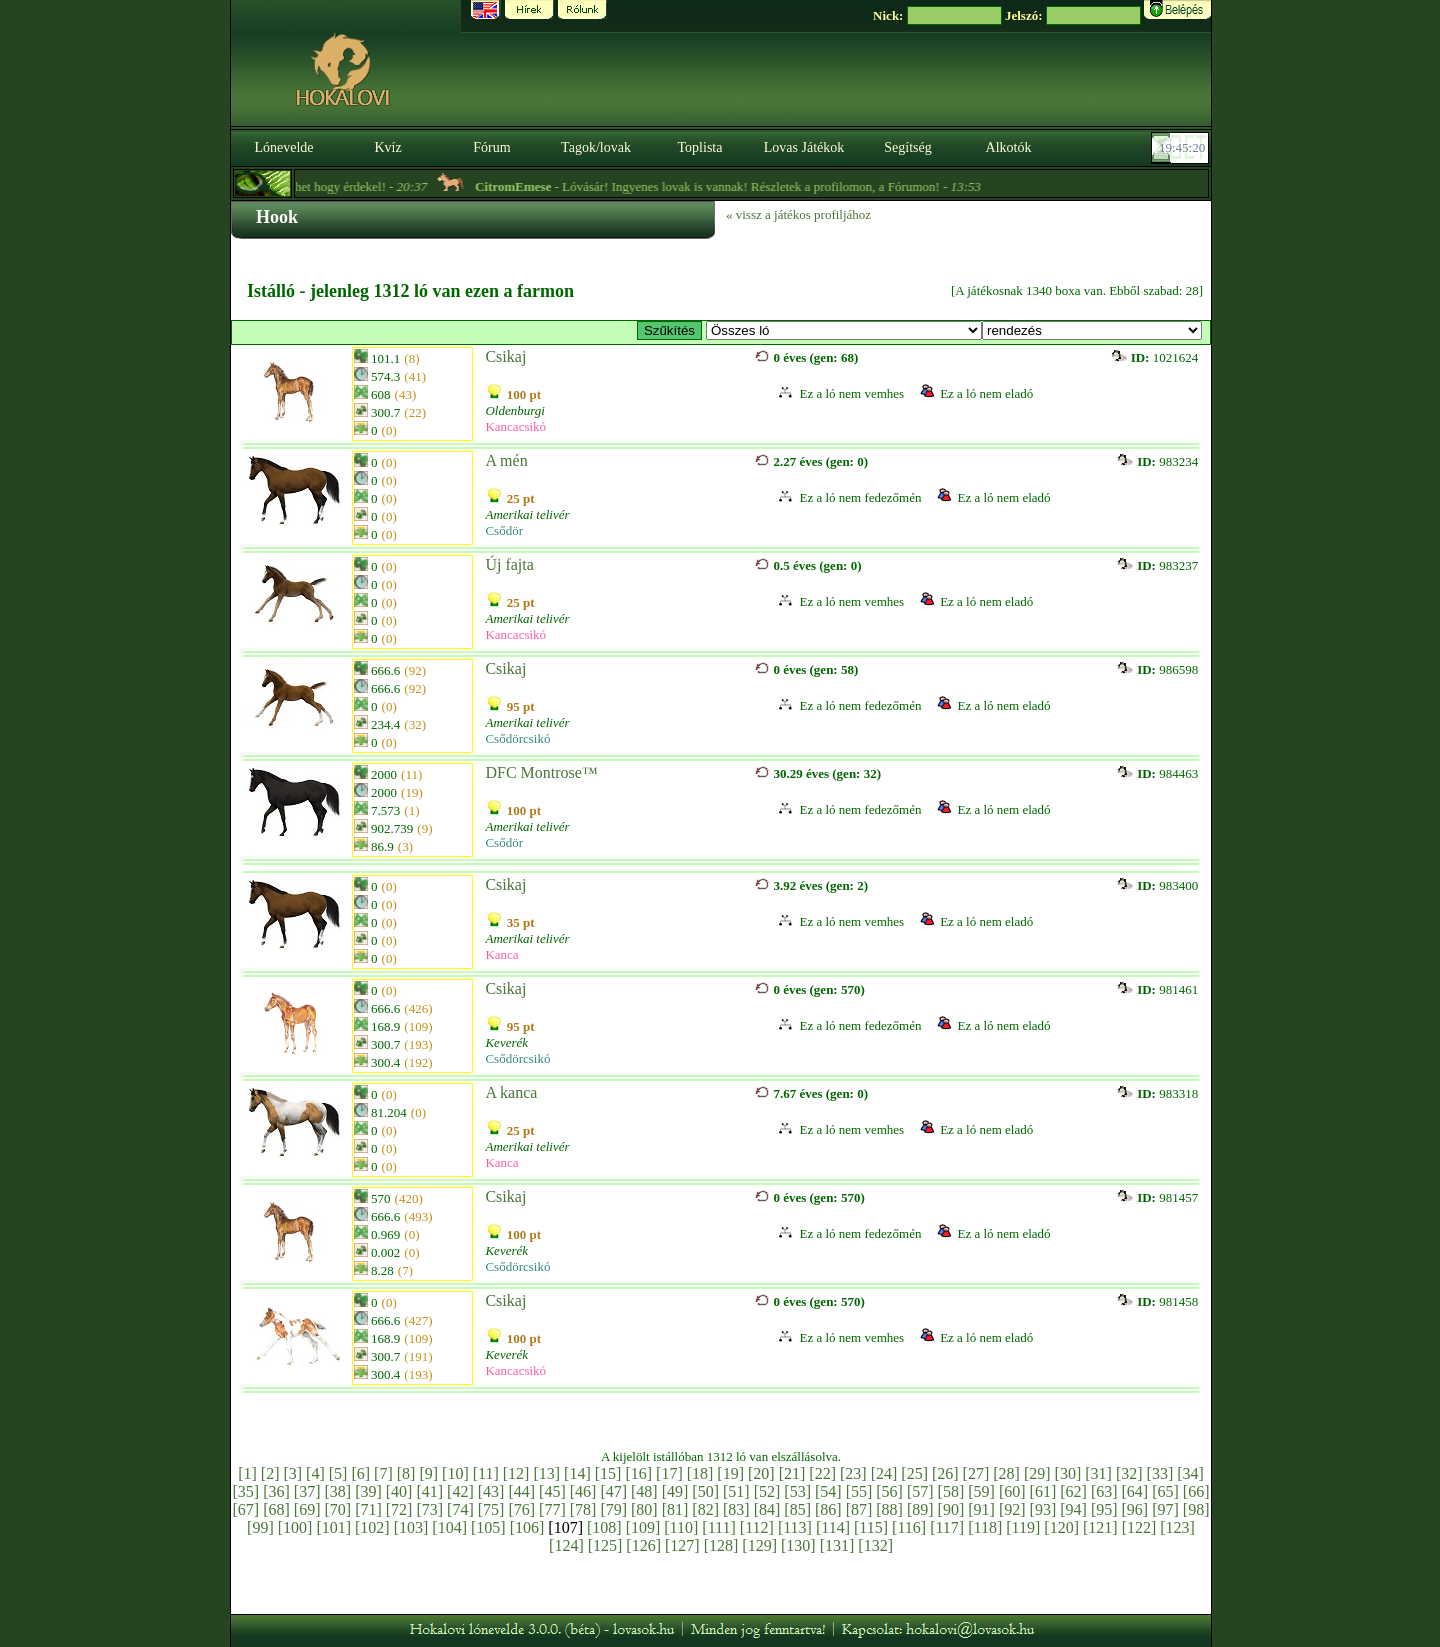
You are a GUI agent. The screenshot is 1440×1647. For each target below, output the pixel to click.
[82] (705, 1509)
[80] (644, 1509)
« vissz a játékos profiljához (798, 214)
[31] (1098, 1473)
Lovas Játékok (804, 147)
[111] (718, 1527)
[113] (795, 1527)
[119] (1023, 1527)
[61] (1043, 1491)
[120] (1061, 1527)
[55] (859, 1491)
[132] (875, 1545)
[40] (399, 1491)
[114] (833, 1527)
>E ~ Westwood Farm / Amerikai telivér (844, 330)
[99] (260, 1527)
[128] (721, 1545)
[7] (383, 1473)
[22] (822, 1473)
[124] (566, 1545)
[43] (491, 1491)
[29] (1037, 1473)
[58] (951, 1491)
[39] (368, 1491)
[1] (247, 1473)
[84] (767, 1509)
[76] (521, 1509)
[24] (884, 1473)
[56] (889, 1491)
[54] (828, 1491)
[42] (460, 1491)
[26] (945, 1473)
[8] (406, 1473)
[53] (797, 1491)
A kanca (511, 1092)
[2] (270, 1473)
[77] (552, 1509)
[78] (583, 1509)
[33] (1160, 1473)
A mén (506, 460)
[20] (761, 1473)
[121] (1100, 1527)
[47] (613, 1491)
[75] (491, 1509)
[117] (947, 1527)
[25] (914, 1473)
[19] (730, 1473)
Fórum (491, 147)
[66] (1196, 1491)
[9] (428, 1473)
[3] (292, 1473)
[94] (1073, 1509)
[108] (604, 1527)
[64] (1135, 1491)
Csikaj (505, 356)
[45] (552, 1491)
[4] (315, 1473)
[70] (337, 1509)
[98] (1196, 1509)
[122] (1139, 1527)
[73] (429, 1509)
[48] (644, 1491)
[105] (488, 1527)
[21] (792, 1473)
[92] (1012, 1509)
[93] (1043, 1509)
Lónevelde (283, 147)
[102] (372, 1527)
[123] (1177, 1527)
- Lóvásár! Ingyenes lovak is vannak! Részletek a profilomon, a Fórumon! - (751, 186)
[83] (736, 1509)
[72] (399, 1509)
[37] (307, 1491)
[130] (798, 1545)
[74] (460, 1509)
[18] (700, 1473)
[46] (583, 1491)
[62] (1073, 1491)
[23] (853, 1473)
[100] (295, 1527)
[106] (527, 1527)
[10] (455, 1473)
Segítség (907, 147)
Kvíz (387, 147)
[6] (360, 1473)
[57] (920, 1491)
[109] (643, 1527)
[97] (1165, 1509)
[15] (608, 1473)
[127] (682, 1545)
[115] (871, 1527)
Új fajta (509, 564)
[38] (337, 1491)
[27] (976, 1473)
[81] (675, 1509)
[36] (276, 1491)
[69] (307, 1509)
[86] (828, 1509)
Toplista (700, 147)
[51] (736, 1491)
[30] (1068, 1473)
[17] (669, 1473)
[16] (638, 1473)
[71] (368, 1509)
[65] (1165, 1491)
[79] (613, 1509)
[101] (333, 1527)
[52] (767, 1491)
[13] (546, 1473)
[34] (1190, 1473)
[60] (1012, 1491)
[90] (951, 1509)
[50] (705, 1491)
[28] (1006, 1473)
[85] (797, 1509)
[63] (1104, 1491)
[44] (521, 1491)
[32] (1129, 1473)
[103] (411, 1527)
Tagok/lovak (596, 147)
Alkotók (1009, 147)
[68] (276, 1509)
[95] (1104, 1509)
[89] (920, 1509)
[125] (605, 1545)
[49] (675, 1491)
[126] (643, 1545)
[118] (985, 1527)
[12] (516, 1473)
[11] (486, 1473)
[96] (1135, 1509)
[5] (338, 1473)
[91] (981, 1509)
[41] (429, 1491)
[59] (981, 1491)
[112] (757, 1527)
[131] (837, 1545)
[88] (889, 1509)
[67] (246, 1509)
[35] (246, 1491)
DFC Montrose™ (541, 772)
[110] (681, 1527)
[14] (577, 1473)
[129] (759, 1545)
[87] (859, 1509)
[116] (909, 1527)
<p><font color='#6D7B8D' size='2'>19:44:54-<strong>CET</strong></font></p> (1182, 148)
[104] (449, 1527)
